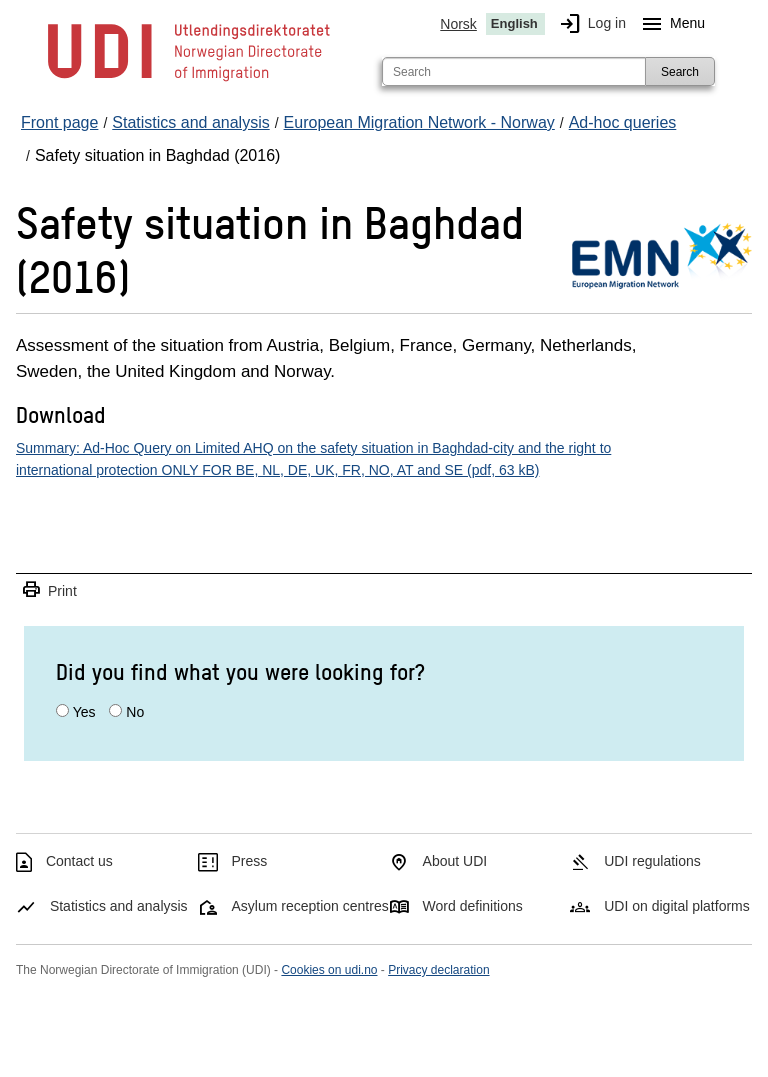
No (135, 712)
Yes (84, 712)
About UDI (455, 861)
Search (680, 72)
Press (250, 861)
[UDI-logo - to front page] (189, 80)
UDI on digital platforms (677, 906)
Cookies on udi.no (329, 970)
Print (49, 590)
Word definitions (473, 906)
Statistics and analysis (119, 906)
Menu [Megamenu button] (669, 24)
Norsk (458, 24)
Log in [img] (589, 24)
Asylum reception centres (310, 906)
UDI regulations (652, 861)
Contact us (79, 861)
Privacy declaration (438, 970)
